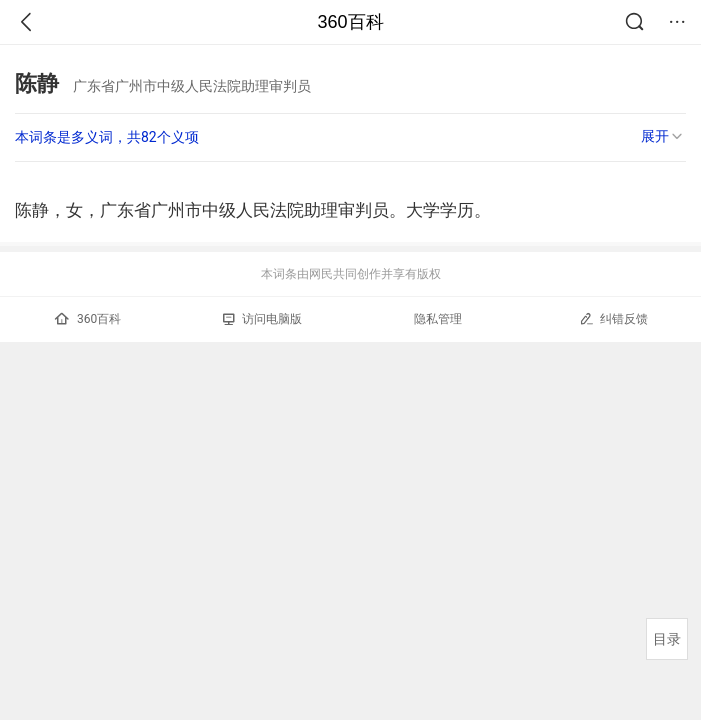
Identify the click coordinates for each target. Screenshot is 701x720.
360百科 (350, 22)
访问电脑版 (262, 319)
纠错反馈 (613, 318)
